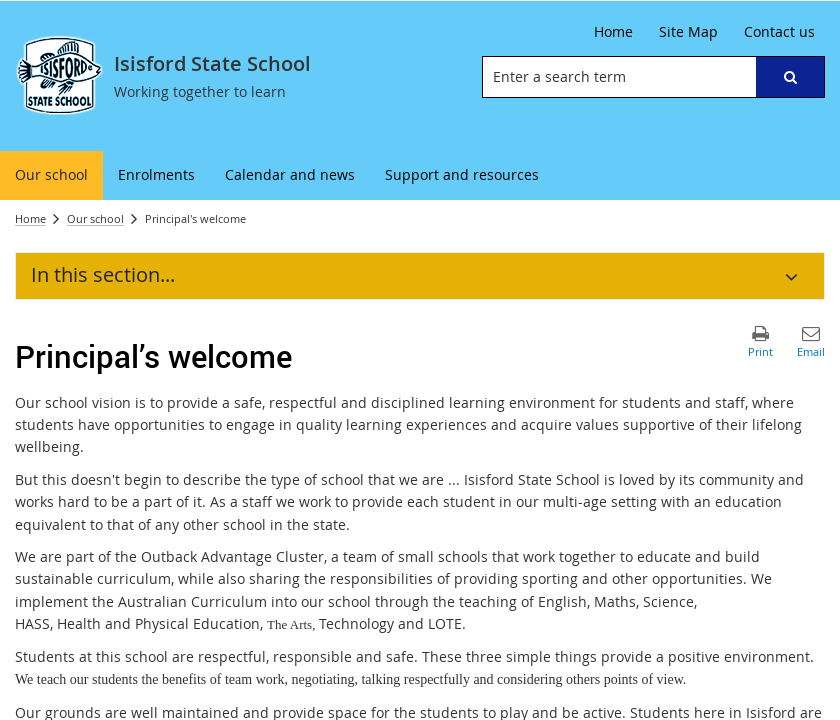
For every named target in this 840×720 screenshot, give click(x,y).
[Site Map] (688, 32)
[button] (790, 77)
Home (30, 218)
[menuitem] (51, 175)
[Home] (613, 32)
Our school (95, 218)
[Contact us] (779, 32)
